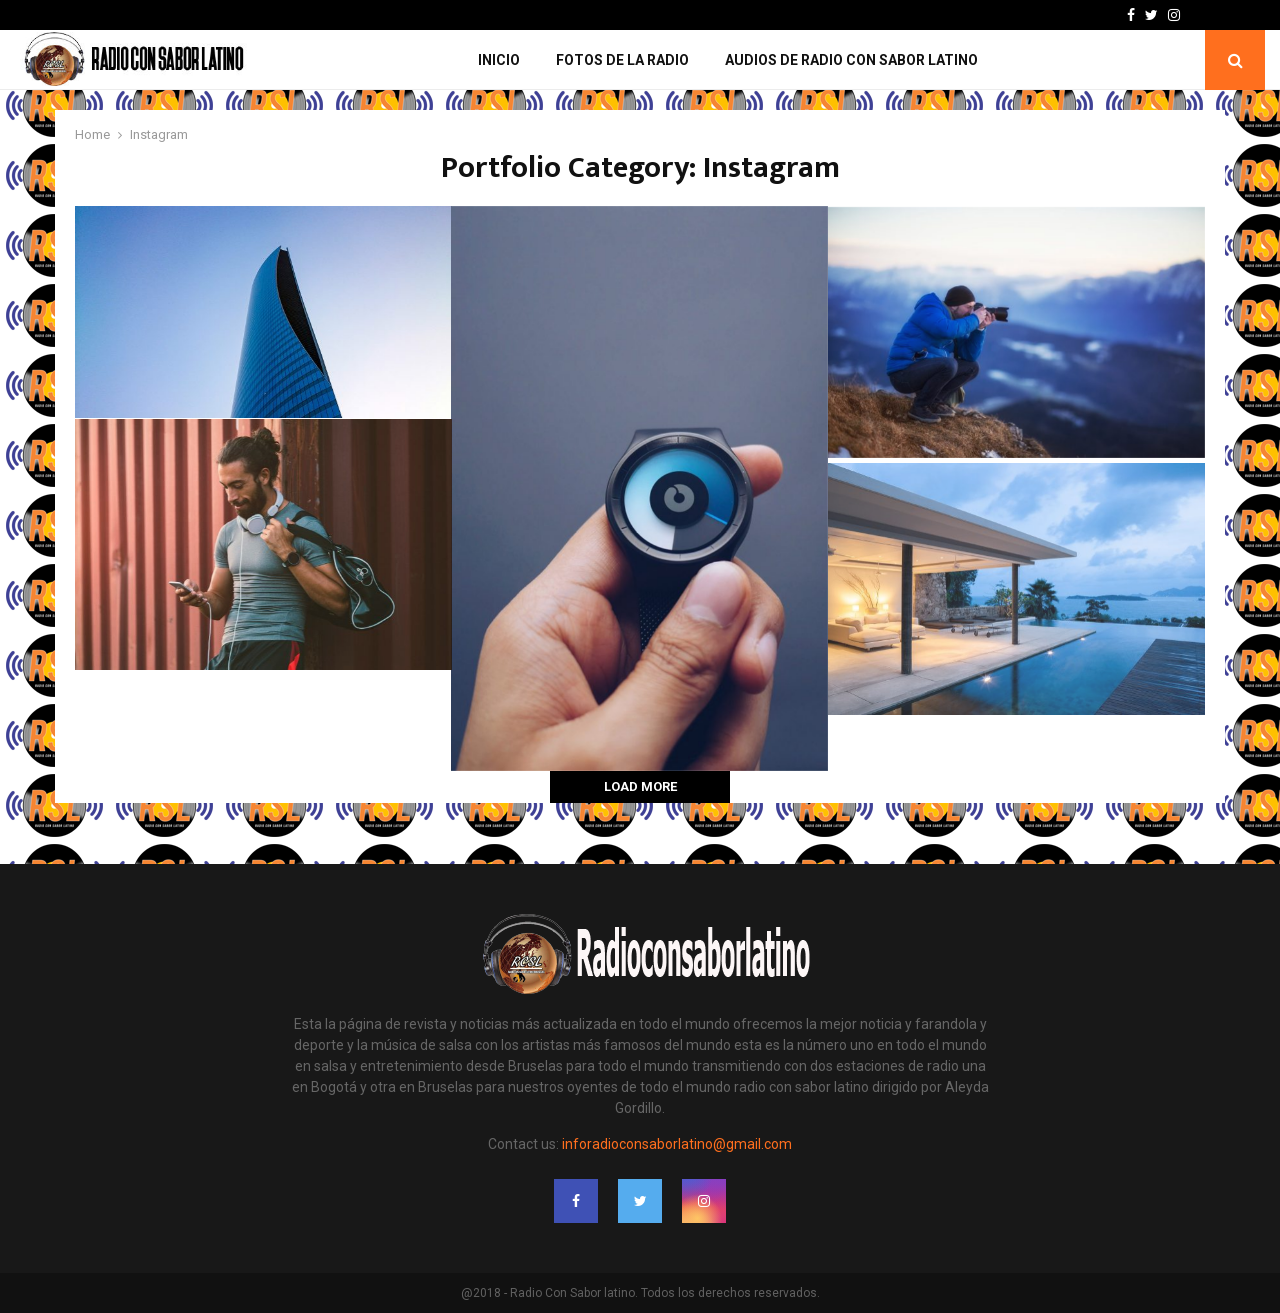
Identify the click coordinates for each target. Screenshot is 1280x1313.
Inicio (499, 60)
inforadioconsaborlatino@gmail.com (677, 1144)
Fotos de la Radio (622, 60)
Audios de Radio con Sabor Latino (851, 60)
